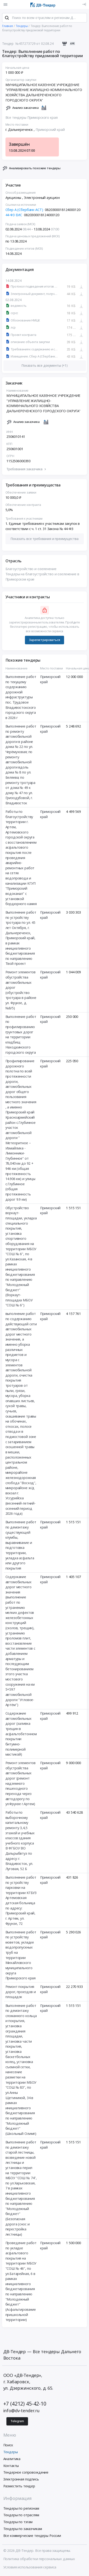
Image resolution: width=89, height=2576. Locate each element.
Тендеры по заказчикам (22, 2529)
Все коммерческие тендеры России (32, 2536)
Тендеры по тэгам (18, 2523)
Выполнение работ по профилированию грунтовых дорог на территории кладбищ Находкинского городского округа (21, 1035)
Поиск (8, 2446)
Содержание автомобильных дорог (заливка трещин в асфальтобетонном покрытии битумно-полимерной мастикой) (21, 1734)
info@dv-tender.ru (21, 2411)
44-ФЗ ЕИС (13, 215)
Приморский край (50, 130)
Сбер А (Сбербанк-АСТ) (24, 210)
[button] (44, 539)
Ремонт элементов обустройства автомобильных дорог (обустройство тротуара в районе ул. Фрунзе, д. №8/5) (21, 991)
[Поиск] (7, 18)
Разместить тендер (19, 2487)
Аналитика (12, 2459)
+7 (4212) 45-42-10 (24, 2404)
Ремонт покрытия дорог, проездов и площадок (20, 1992)
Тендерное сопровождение (26, 2473)
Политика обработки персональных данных (39, 2560)
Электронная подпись (21, 2480)
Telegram (17, 2422)
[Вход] (84, 4)
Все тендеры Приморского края (31, 118)
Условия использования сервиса (29, 2568)
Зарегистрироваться (44, 641)
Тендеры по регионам (21, 2509)
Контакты (11, 2466)
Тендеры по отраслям (21, 2516)
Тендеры (10, 2453)
